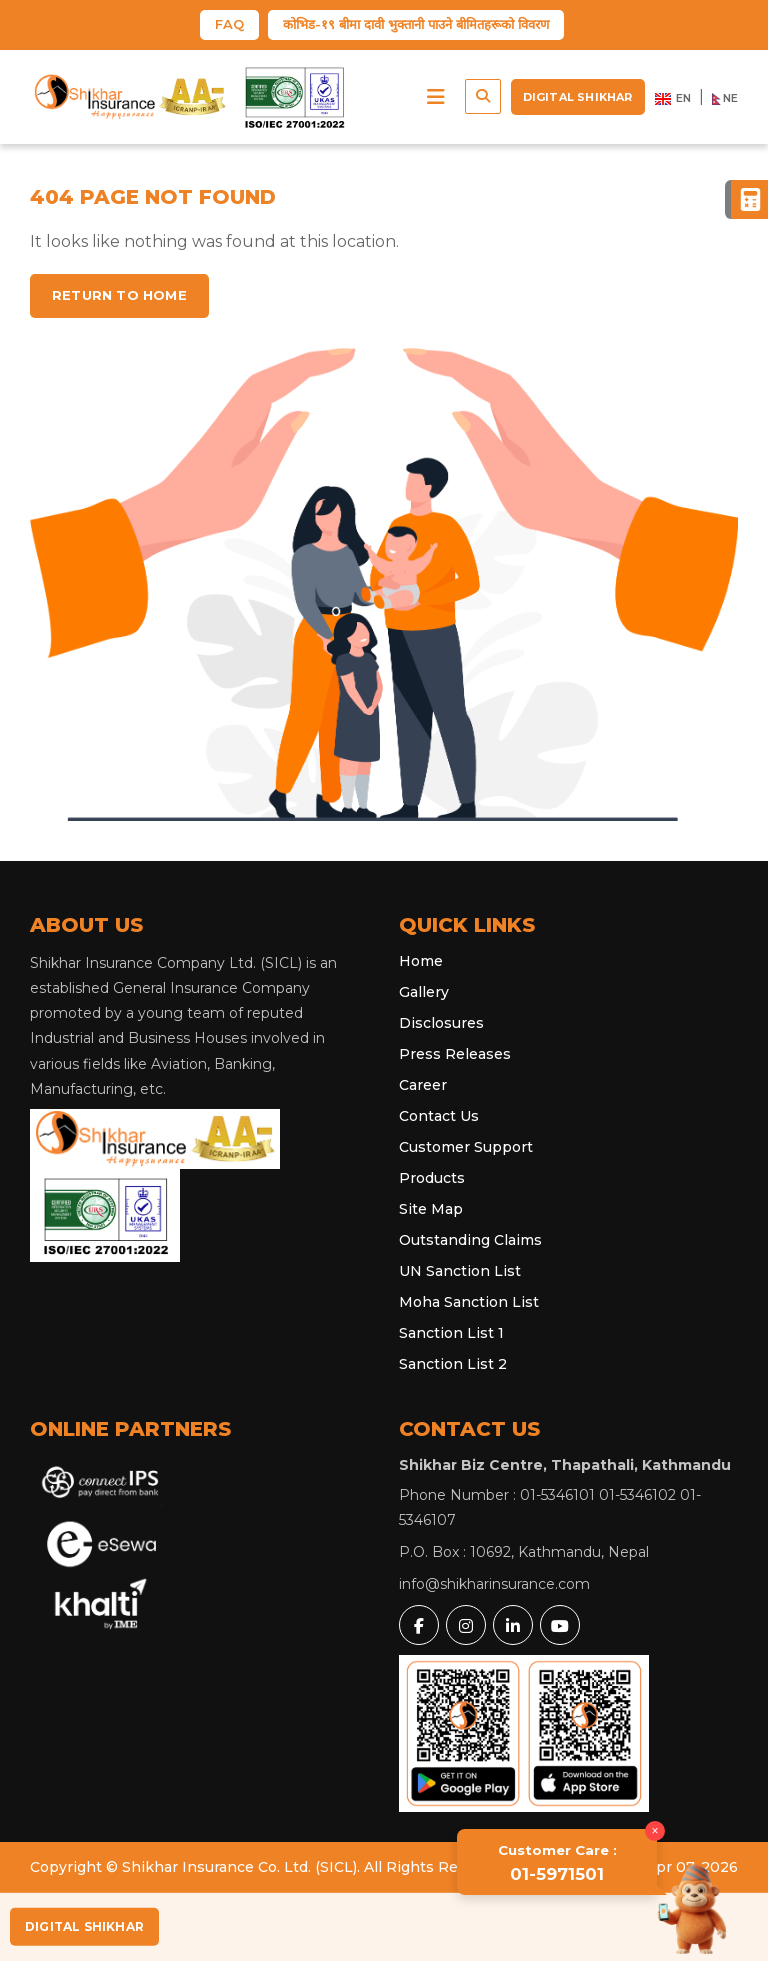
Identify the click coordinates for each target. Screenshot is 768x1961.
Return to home (119, 295)
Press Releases (455, 1054)
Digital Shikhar (578, 97)
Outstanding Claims (470, 1240)
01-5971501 (557, 1863)
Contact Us (439, 1116)
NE (725, 99)
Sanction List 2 (453, 1364)
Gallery (424, 992)
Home (421, 961)
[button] (436, 97)
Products (432, 1178)
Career (423, 1085)
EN (673, 99)
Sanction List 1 (451, 1333)
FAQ (229, 24)
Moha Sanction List (469, 1302)
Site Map (431, 1209)
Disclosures (441, 1023)
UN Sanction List (460, 1271)
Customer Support (466, 1147)
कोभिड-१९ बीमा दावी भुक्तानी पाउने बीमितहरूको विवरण (416, 24)
